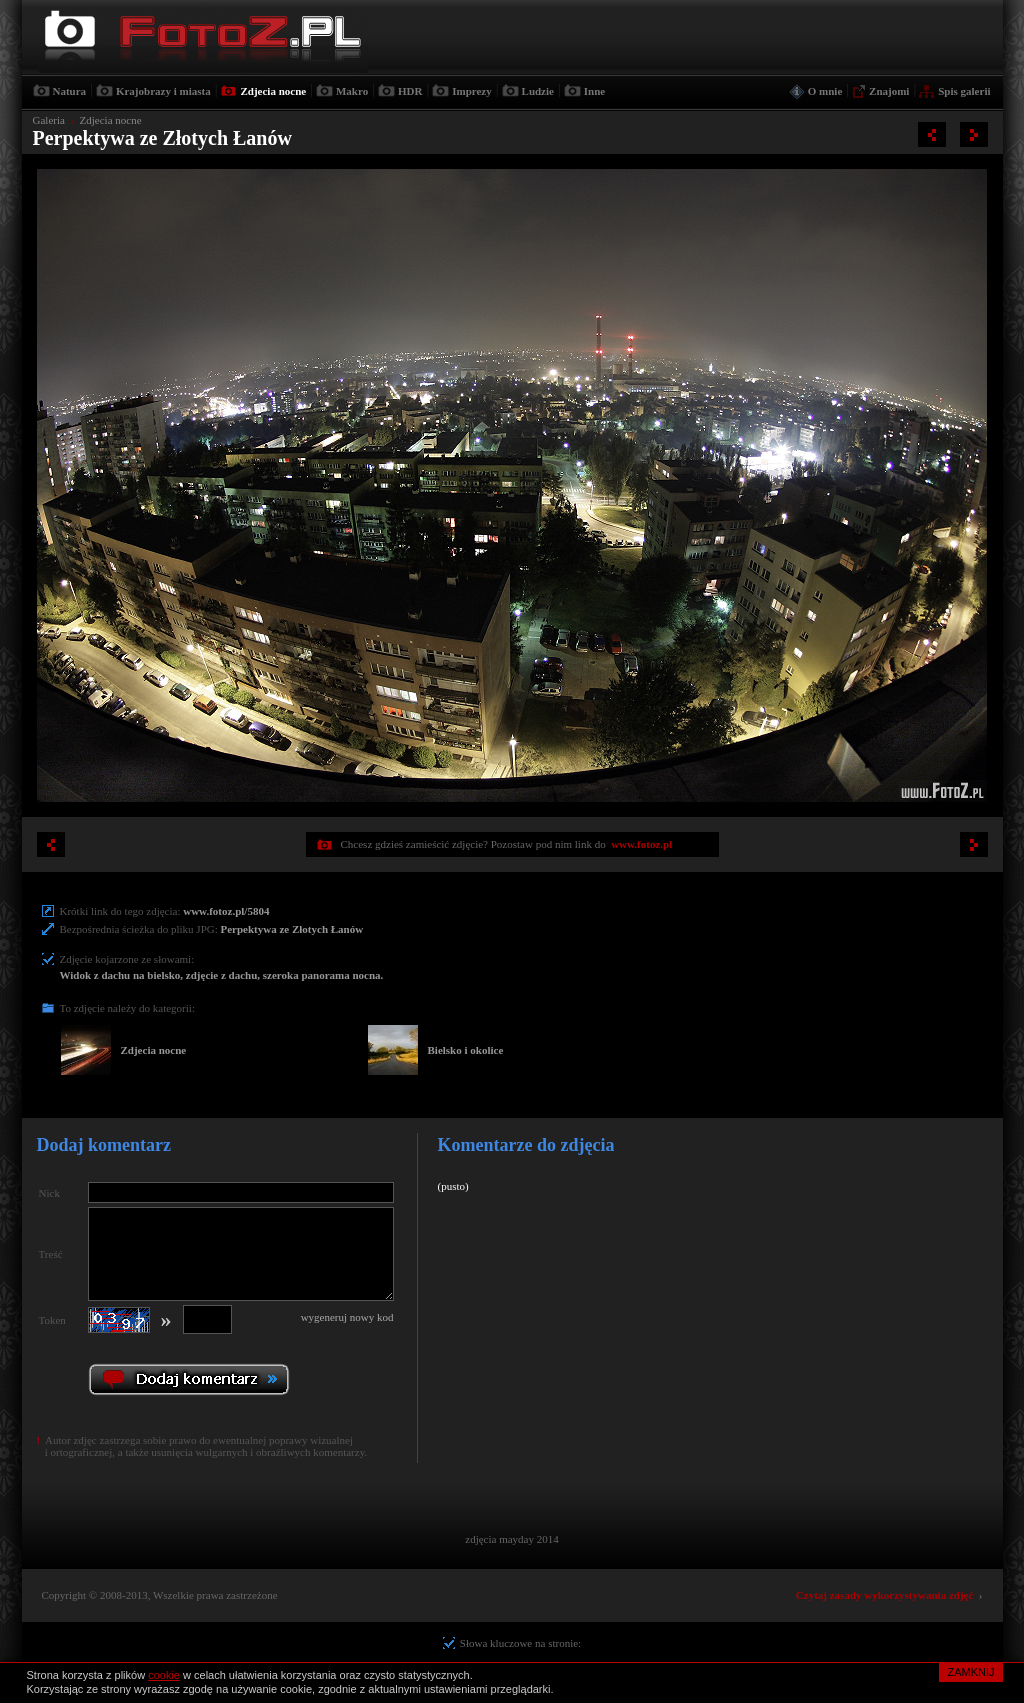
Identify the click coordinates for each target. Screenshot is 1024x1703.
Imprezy (472, 91)
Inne (594, 91)
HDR (410, 91)
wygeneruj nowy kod (347, 1317)
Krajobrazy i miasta (163, 91)
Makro (352, 91)
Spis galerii (964, 91)
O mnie (825, 91)
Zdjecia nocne (273, 91)
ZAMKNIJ (970, 1672)
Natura (70, 91)
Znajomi (889, 91)
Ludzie (538, 91)
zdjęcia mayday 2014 (511, 1539)
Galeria (49, 120)
